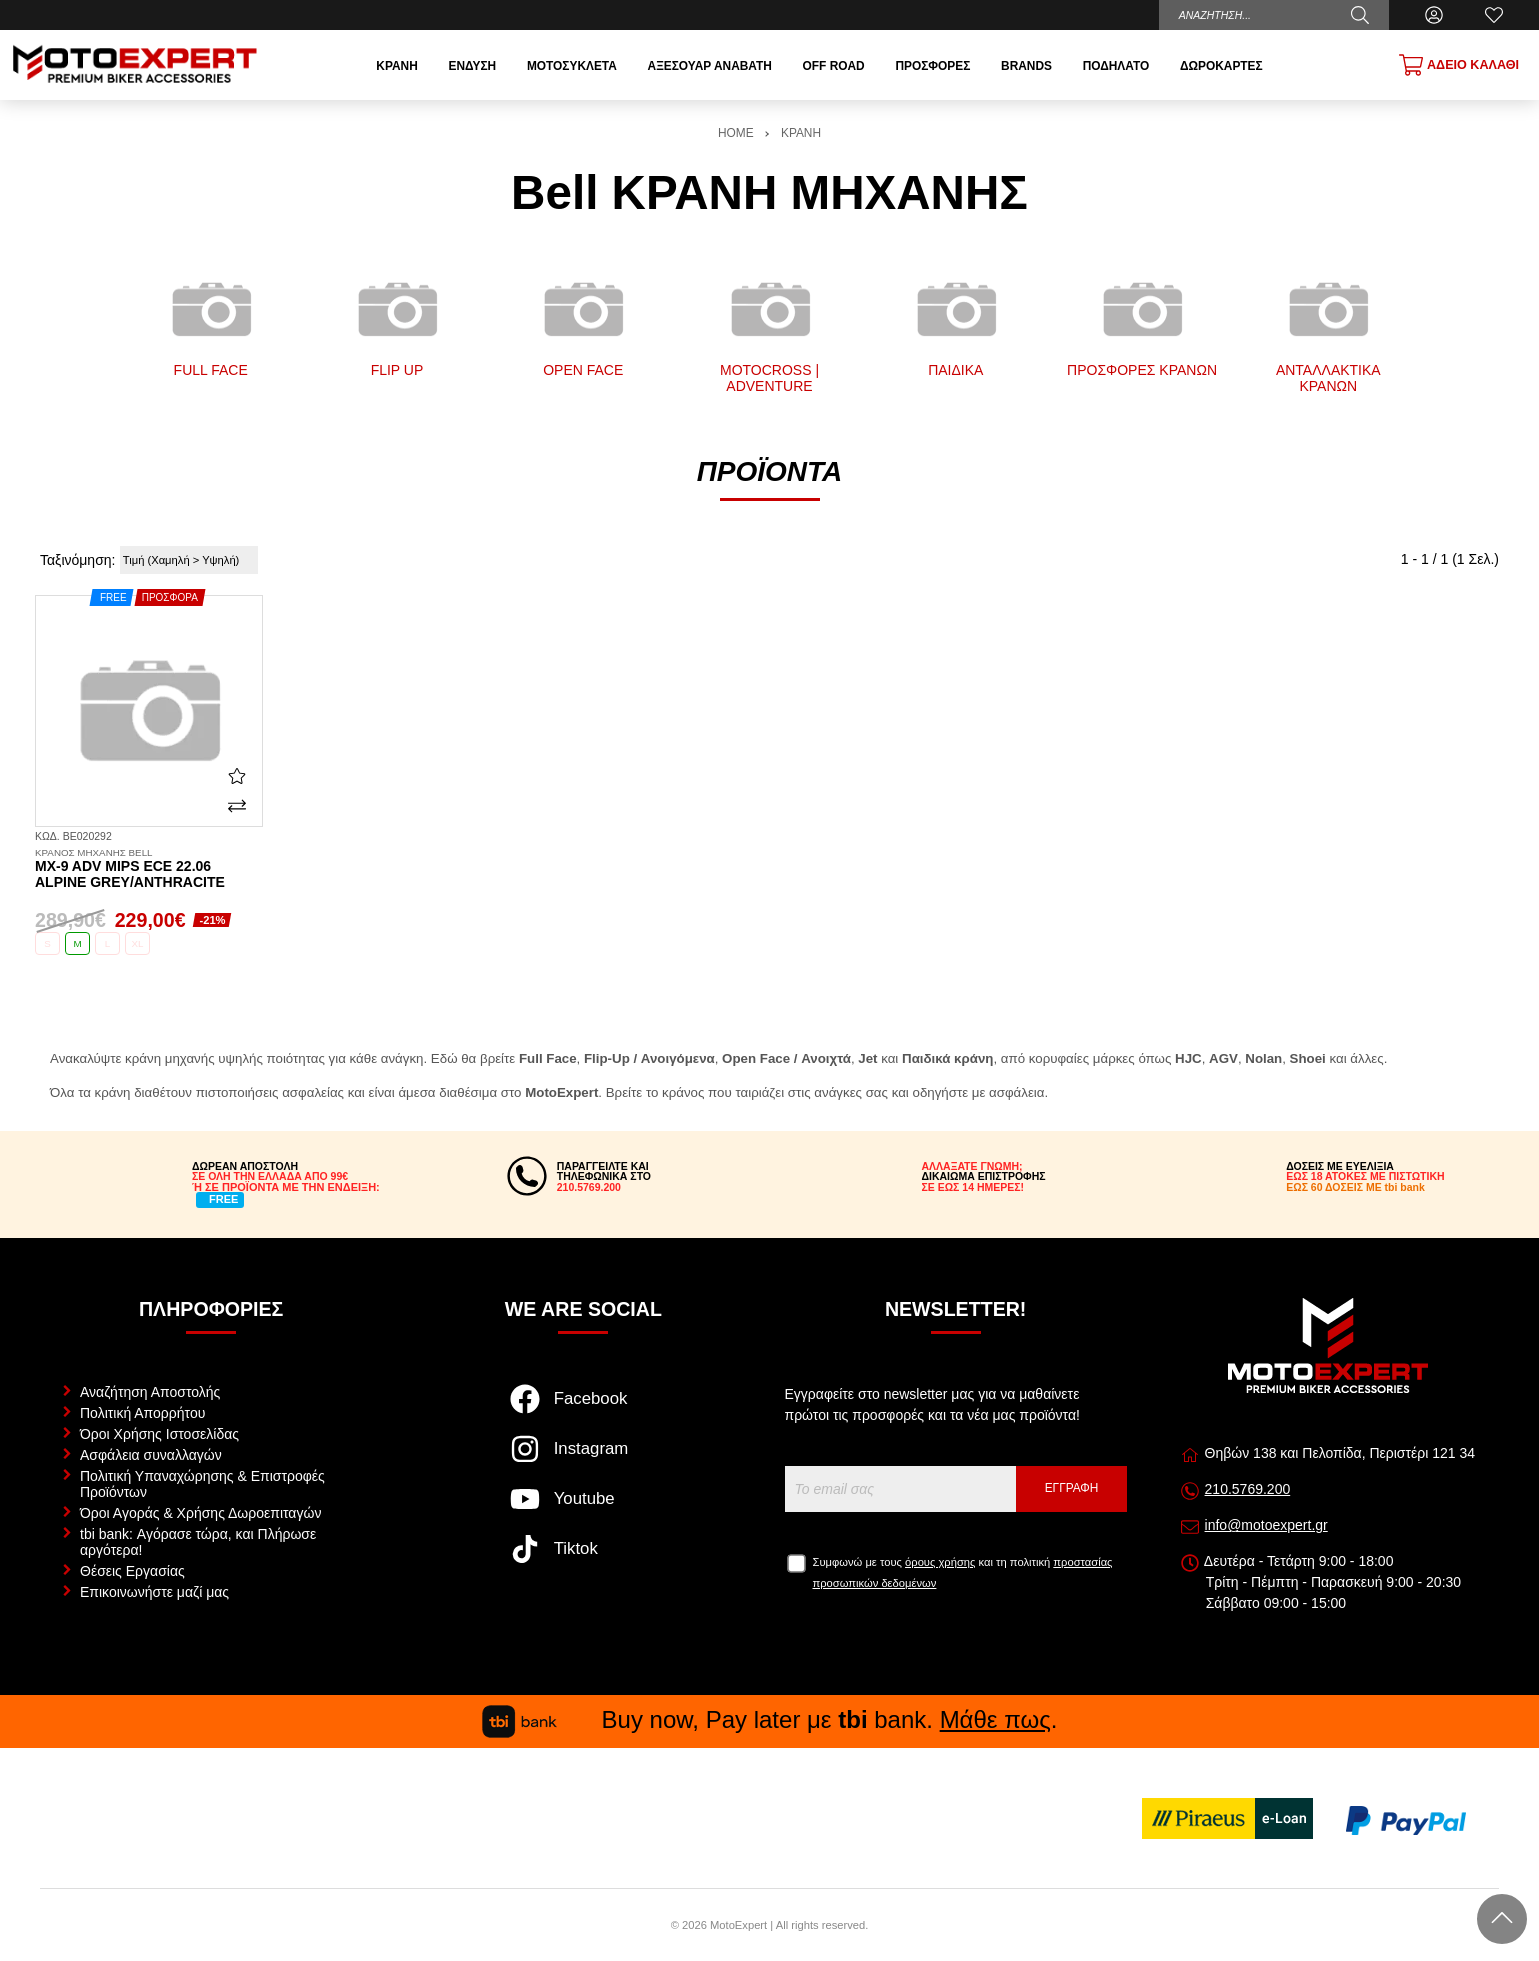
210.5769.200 (1248, 1489)
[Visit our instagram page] (583, 1459)
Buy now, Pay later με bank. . (770, 1719)
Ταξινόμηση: (77, 560)
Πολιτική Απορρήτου (142, 1413)
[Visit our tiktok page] (583, 1559)
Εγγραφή (1072, 1488)
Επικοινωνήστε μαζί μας (154, 1592)
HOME (736, 133)
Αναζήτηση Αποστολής (150, 1392)
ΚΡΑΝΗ (801, 133)
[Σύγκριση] (237, 806)
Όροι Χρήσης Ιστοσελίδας (159, 1434)
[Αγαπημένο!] (237, 775)
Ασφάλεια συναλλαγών (151, 1455)
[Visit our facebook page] (583, 1409)
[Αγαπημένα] (1494, 15)
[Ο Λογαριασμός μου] (1434, 15)
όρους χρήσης (940, 1562)
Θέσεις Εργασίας (132, 1571)
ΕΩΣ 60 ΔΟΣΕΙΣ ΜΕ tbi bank (1355, 1187)
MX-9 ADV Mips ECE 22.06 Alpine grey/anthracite (149, 869)
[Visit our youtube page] (583, 1509)
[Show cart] (1459, 65)
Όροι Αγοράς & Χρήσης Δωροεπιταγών (200, 1513)
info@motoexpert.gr (1266, 1525)
